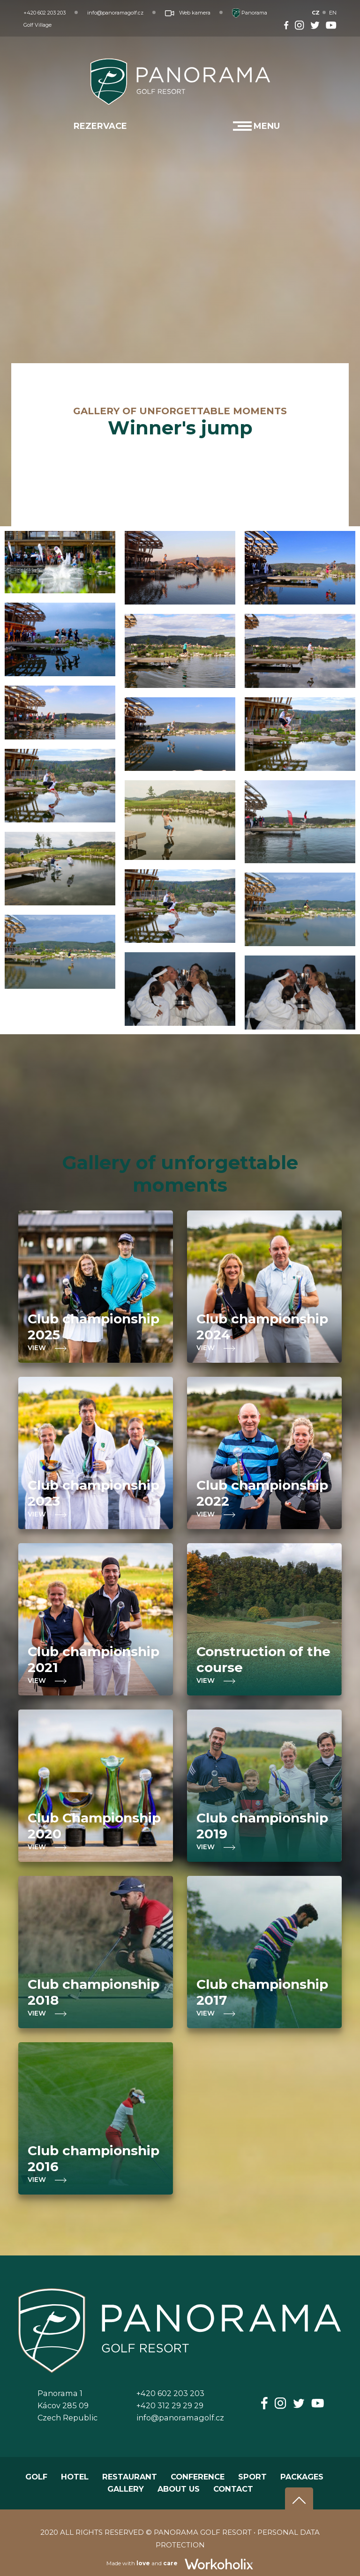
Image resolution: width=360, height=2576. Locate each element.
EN (333, 12)
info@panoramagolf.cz (115, 12)
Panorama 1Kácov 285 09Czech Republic (68, 2405)
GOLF (36, 2476)
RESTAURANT (129, 2476)
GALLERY (125, 2489)
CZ (316, 12)
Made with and (180, 2563)
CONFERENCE (198, 2476)
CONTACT (233, 2489)
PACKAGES (301, 2476)
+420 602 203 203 (44, 12)
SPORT (252, 2476)
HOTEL (75, 2476)
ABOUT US (179, 2489)
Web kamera (187, 12)
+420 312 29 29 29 (169, 2405)
